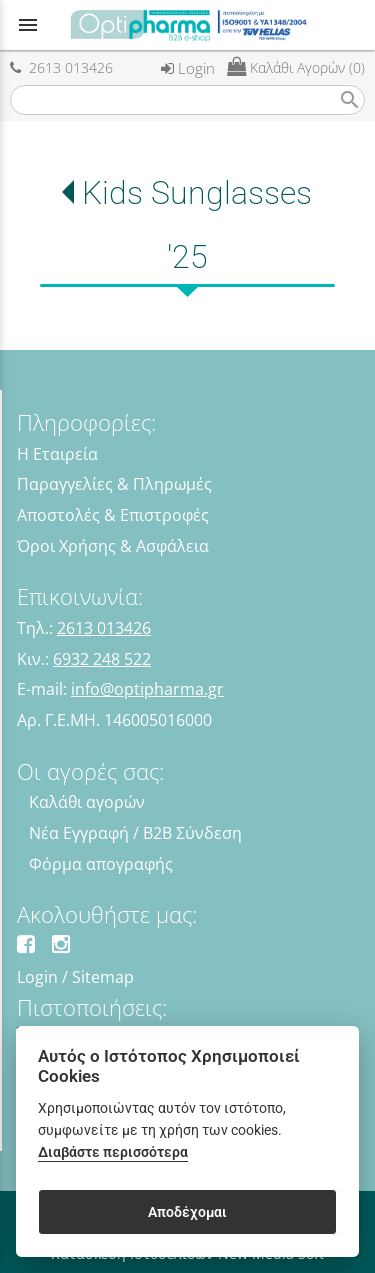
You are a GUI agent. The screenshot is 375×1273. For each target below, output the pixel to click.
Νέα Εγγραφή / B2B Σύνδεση (135, 833)
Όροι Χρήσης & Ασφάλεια (113, 546)
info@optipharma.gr (147, 689)
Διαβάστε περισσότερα (113, 1152)
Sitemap (103, 977)
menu (28, 25)
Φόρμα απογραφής (101, 864)
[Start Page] (188, 25)
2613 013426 (61, 67)
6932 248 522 (102, 659)
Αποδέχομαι (187, 1212)
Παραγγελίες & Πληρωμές (114, 484)
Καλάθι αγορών (87, 802)
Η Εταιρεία (57, 454)
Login (188, 68)
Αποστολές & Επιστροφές (113, 515)
